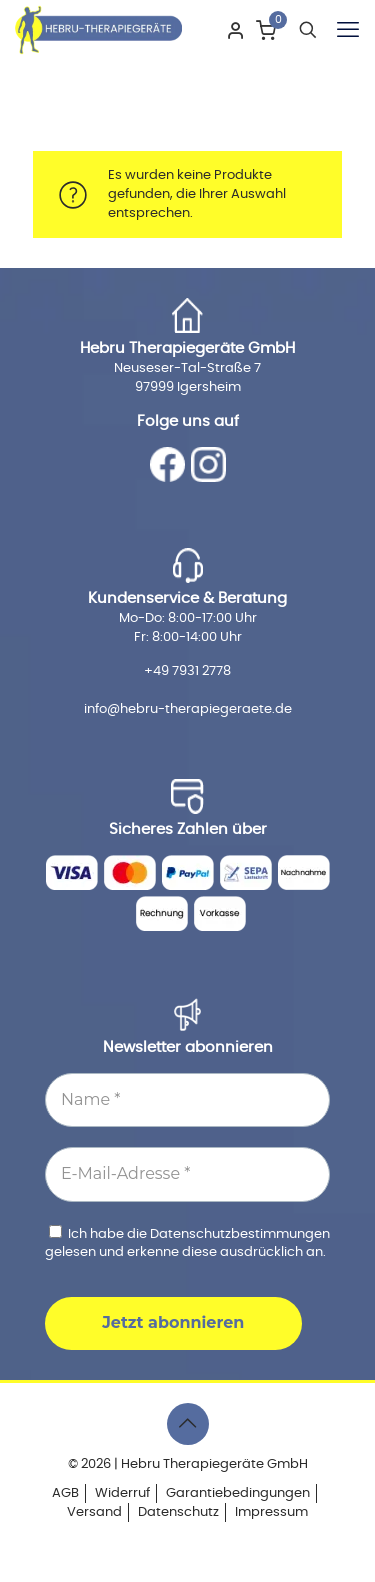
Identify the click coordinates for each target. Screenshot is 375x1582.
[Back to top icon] (188, 1424)
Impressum (271, 1512)
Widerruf (122, 1493)
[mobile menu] (348, 30)
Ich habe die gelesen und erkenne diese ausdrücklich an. (187, 1242)
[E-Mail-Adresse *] (187, 1174)
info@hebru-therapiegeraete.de (188, 709)
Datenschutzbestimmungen (240, 1234)
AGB (65, 1493)
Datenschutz (178, 1512)
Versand (94, 1512)
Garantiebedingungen (238, 1493)
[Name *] (187, 1100)
